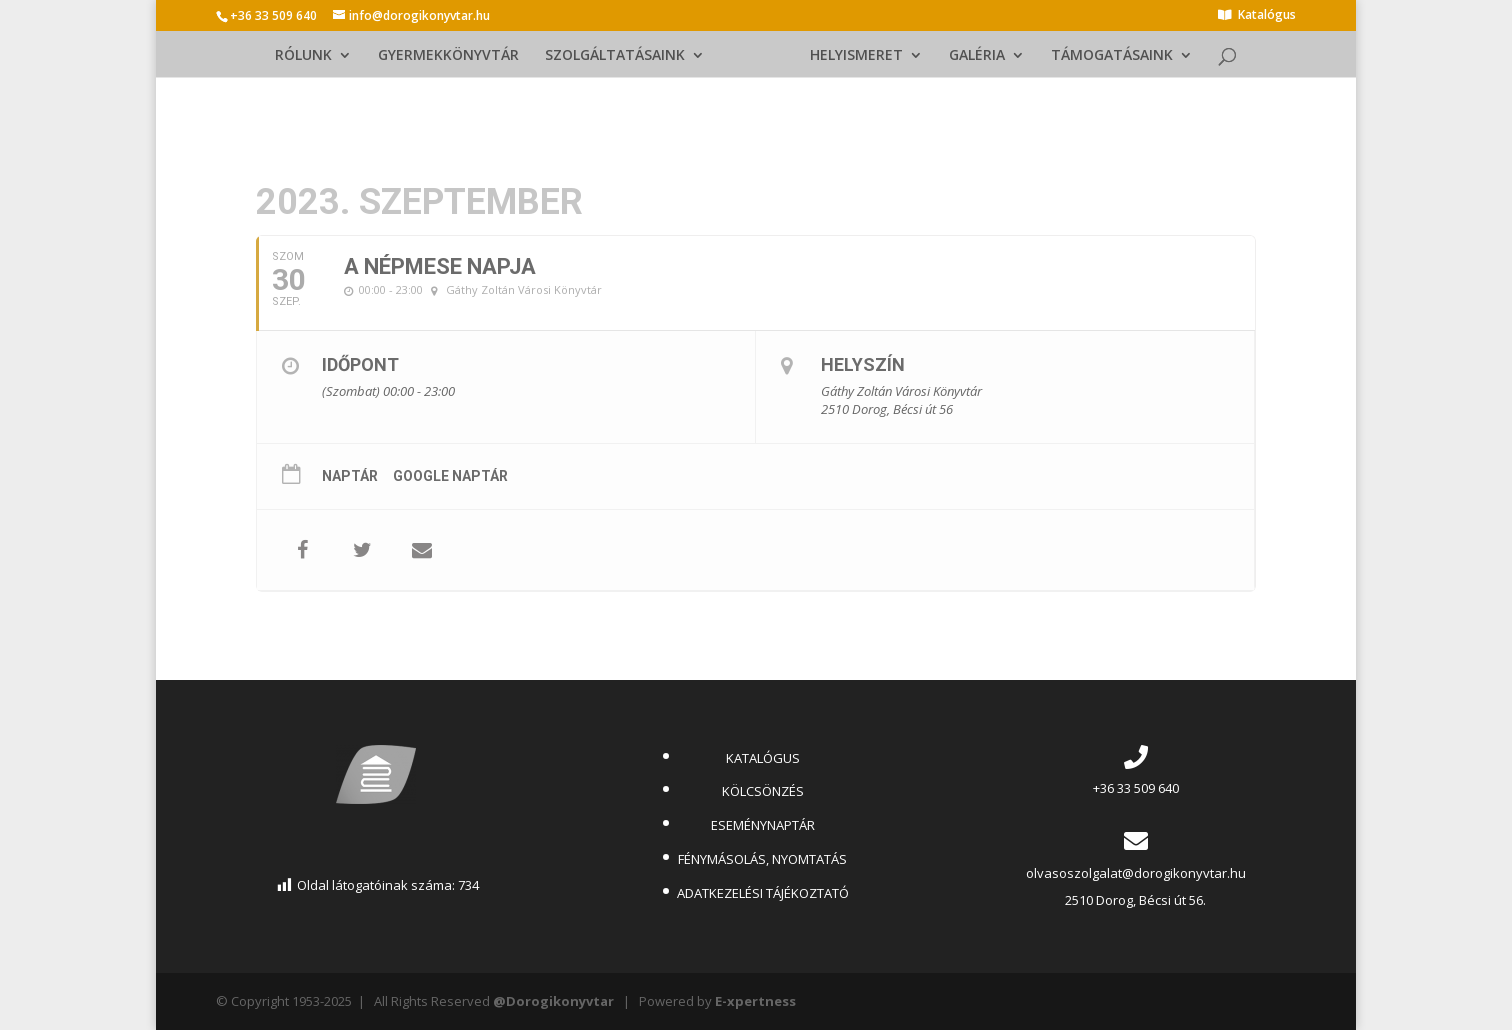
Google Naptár (450, 476)
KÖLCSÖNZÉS (763, 791)
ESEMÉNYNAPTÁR (763, 825)
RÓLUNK (308, 56)
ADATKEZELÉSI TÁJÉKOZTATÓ (763, 893)
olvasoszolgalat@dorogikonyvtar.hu (1136, 873)
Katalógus (1267, 16)
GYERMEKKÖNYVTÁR (453, 56)
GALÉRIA (972, 56)
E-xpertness (755, 1001)
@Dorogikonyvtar (553, 1001)
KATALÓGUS (763, 758)
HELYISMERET (851, 56)
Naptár (350, 476)
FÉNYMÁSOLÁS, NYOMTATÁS (762, 859)
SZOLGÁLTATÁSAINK (620, 56)
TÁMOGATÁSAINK (1107, 56)
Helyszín (863, 364)
